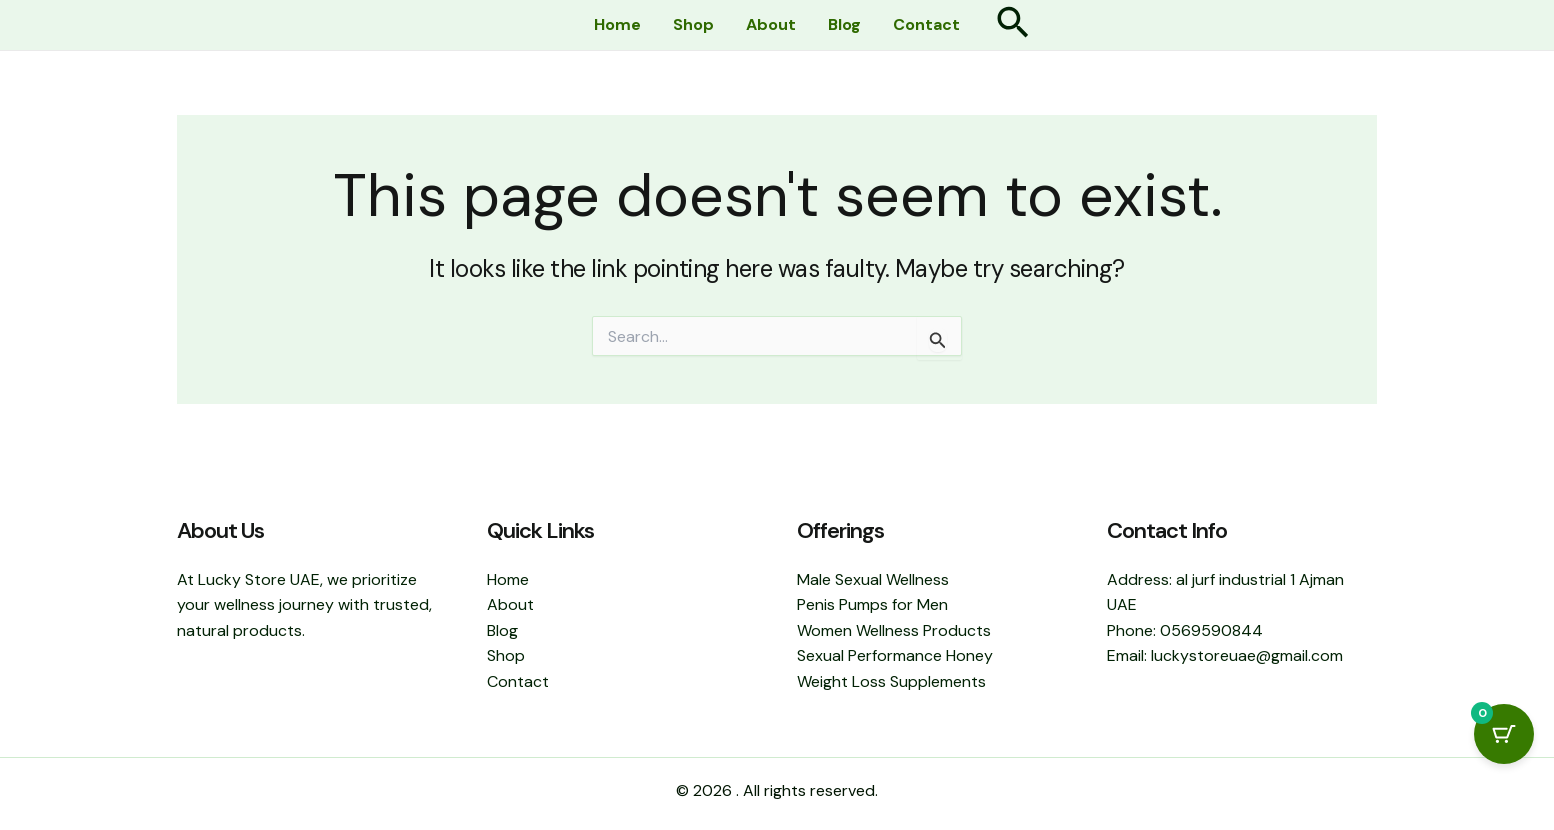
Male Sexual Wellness (873, 579)
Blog (844, 24)
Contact (926, 24)
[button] (1013, 25)
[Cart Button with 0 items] (1504, 734)
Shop (693, 24)
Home (617, 24)
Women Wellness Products (894, 630)
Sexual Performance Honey (895, 655)
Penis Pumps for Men (872, 604)
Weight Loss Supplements (891, 681)
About (771, 24)
